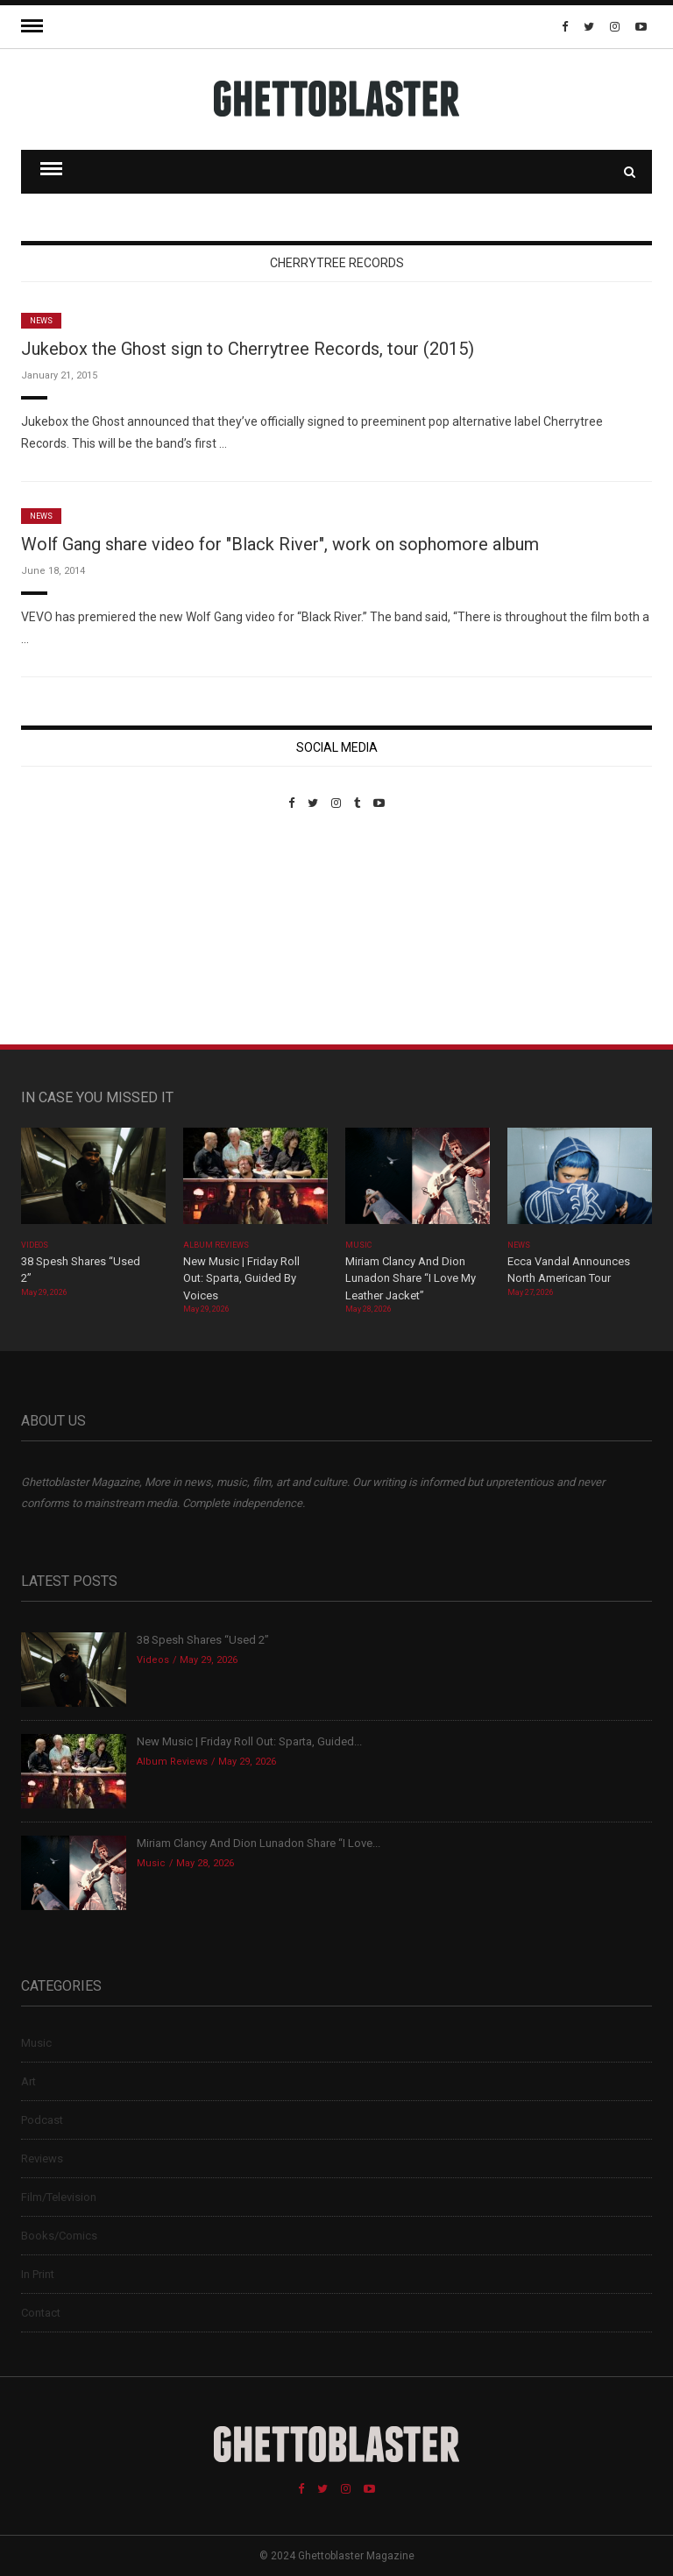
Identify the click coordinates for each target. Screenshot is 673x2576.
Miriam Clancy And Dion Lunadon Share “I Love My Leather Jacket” (410, 1278)
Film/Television (58, 2197)
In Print (37, 2274)
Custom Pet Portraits (72, 930)
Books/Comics (59, 2235)
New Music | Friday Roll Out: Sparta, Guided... (249, 1741)
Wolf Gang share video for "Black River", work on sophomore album (280, 544)
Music (358, 1245)
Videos (34, 1245)
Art (28, 2081)
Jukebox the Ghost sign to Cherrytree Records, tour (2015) (247, 348)
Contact (40, 2312)
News (41, 320)
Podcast (42, 2120)
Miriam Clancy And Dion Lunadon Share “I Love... (258, 1843)
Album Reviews (216, 1245)
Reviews (42, 2158)
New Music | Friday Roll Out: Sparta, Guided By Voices (241, 1278)
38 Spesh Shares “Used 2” (203, 1639)
